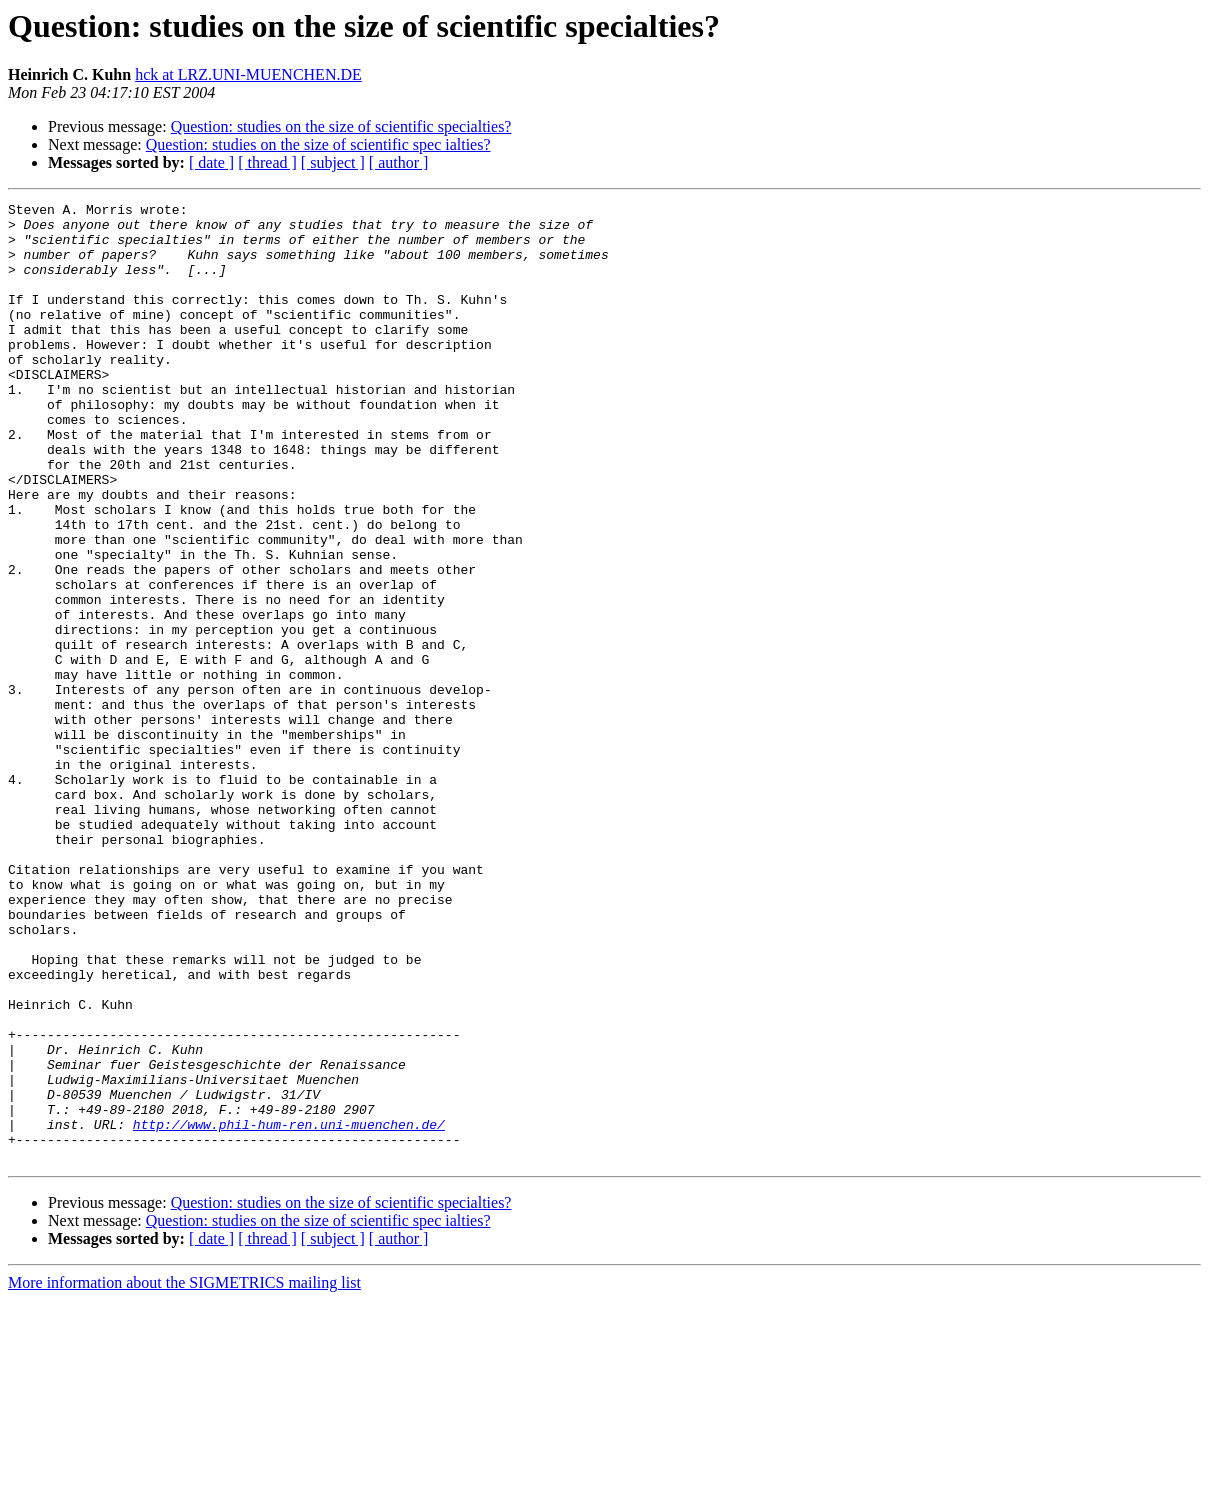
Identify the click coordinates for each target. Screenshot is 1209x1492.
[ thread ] (267, 162)
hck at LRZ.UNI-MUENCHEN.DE (248, 74)
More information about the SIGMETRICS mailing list (184, 1474)
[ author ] (399, 162)
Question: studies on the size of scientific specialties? (341, 126)
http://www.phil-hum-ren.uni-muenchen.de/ (289, 1310)
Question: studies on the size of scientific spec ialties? (318, 144)
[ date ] (211, 162)
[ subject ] (333, 162)
